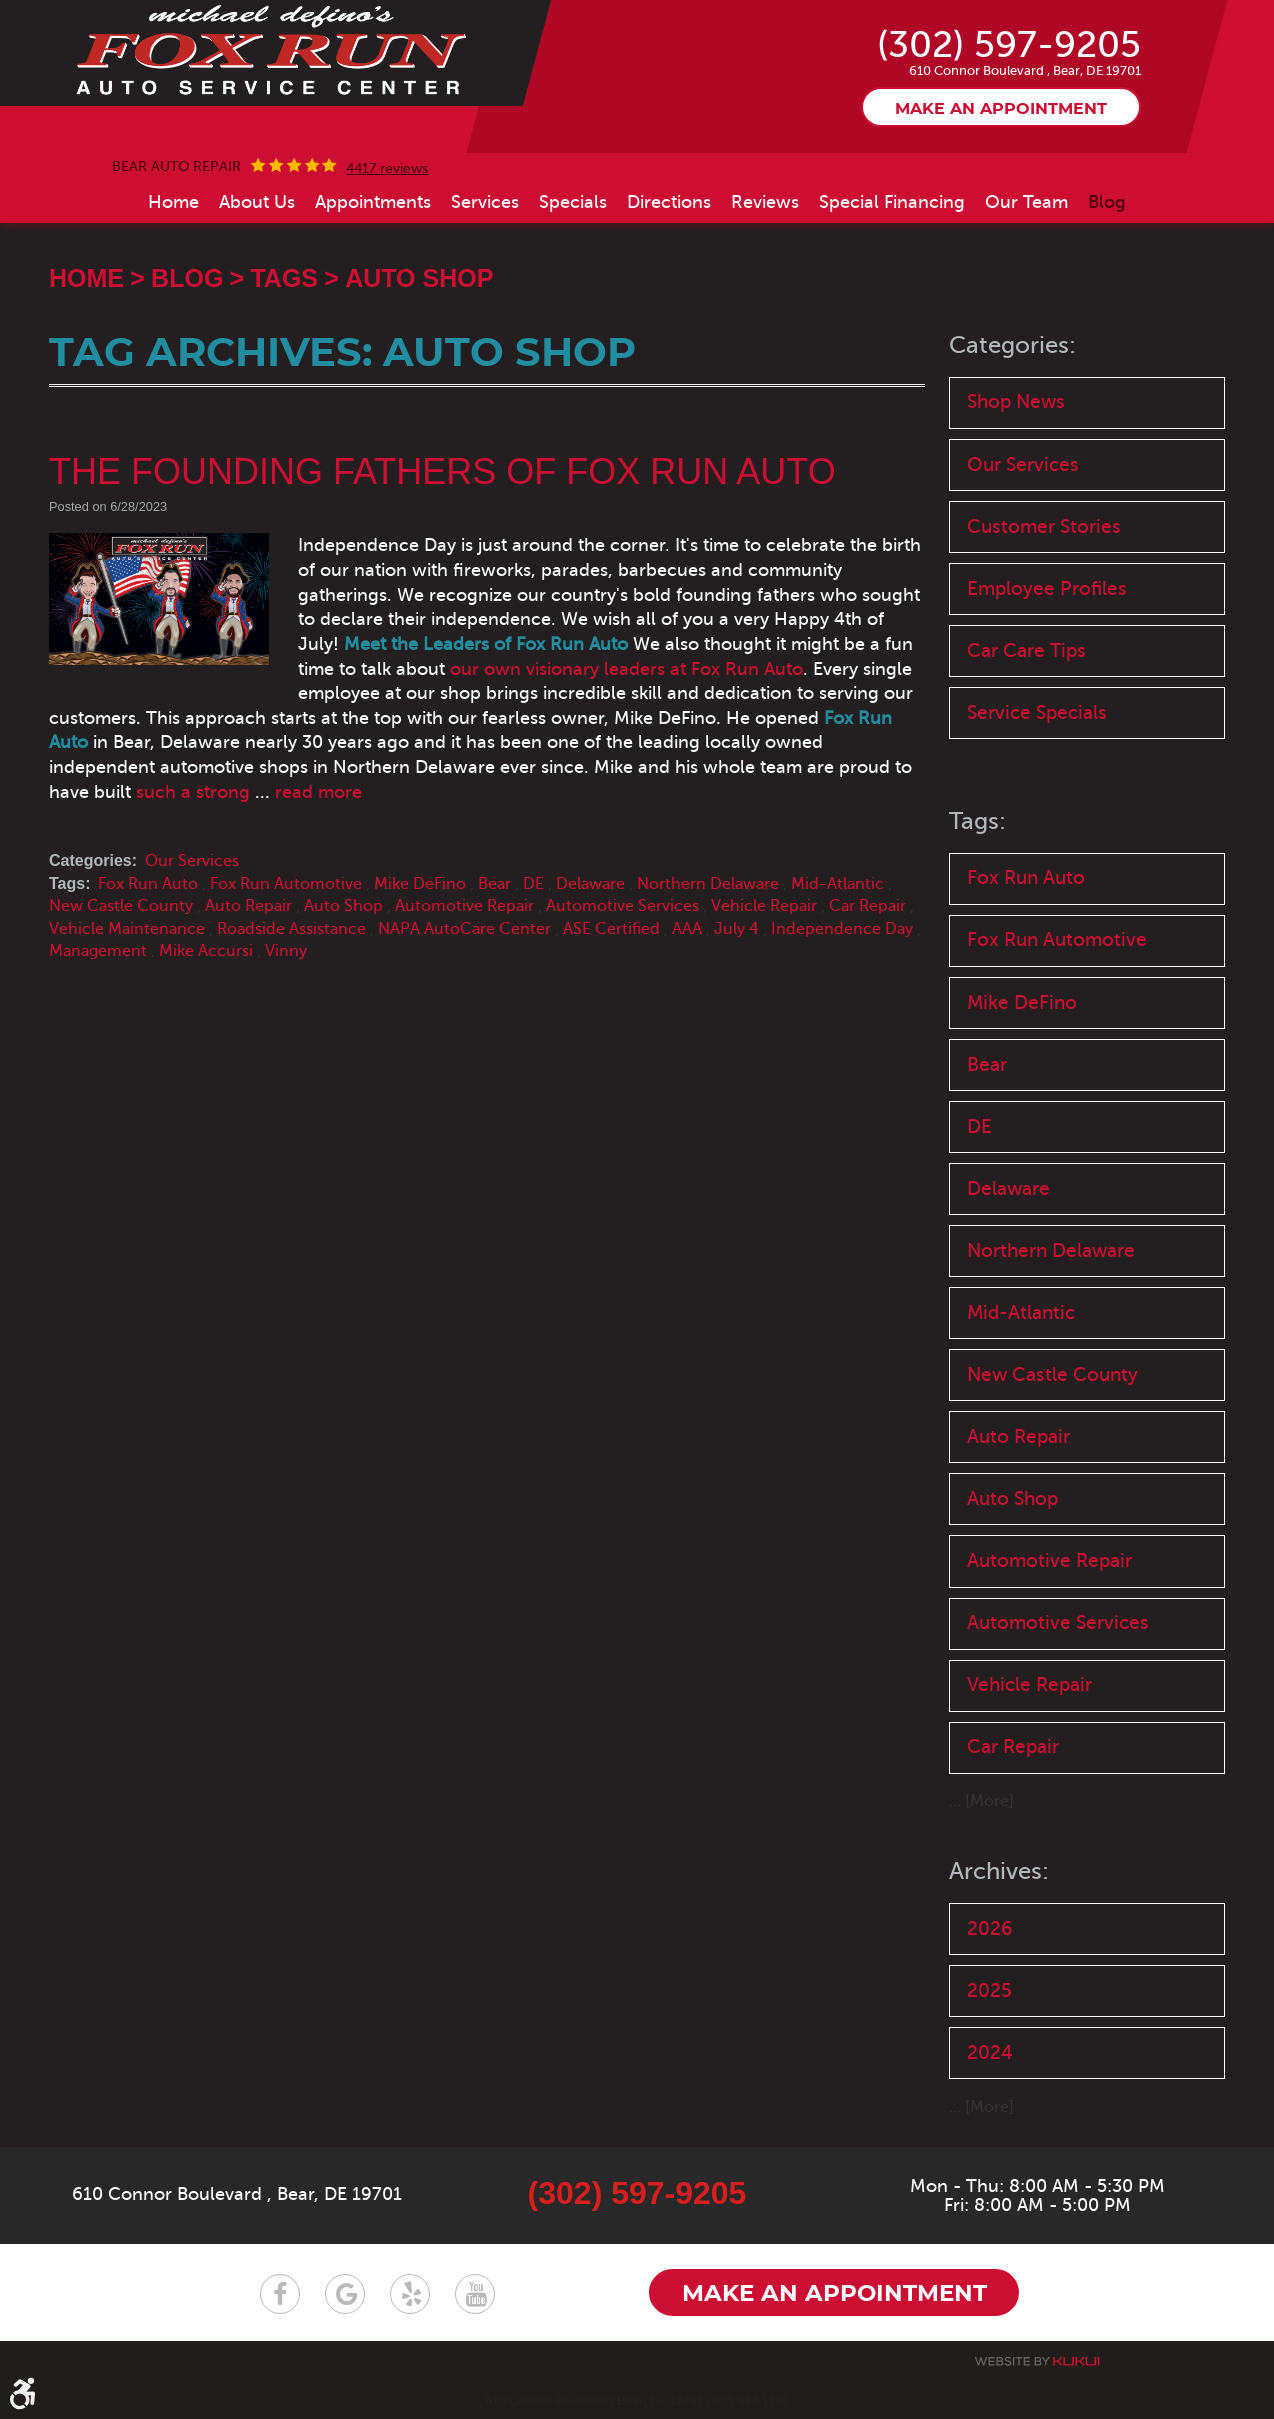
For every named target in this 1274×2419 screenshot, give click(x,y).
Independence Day (842, 929)
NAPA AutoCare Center (464, 929)
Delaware (590, 884)
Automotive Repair (464, 906)
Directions (669, 202)
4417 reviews (387, 169)
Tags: (977, 821)
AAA (687, 929)
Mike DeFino (420, 884)
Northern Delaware (708, 884)
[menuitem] (173, 202)
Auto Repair (248, 906)
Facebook (280, 2293)
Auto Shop (419, 278)
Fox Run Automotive (286, 884)
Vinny (286, 951)
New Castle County (121, 906)
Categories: (1012, 345)
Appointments (373, 202)
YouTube (475, 2293)
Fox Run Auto (148, 884)
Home (173, 202)
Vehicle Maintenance (127, 929)
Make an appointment (1001, 109)
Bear (494, 884)
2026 (989, 1928)
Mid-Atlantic (837, 884)
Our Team (1026, 202)
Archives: (999, 1871)
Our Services (192, 861)
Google (345, 2293)
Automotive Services (622, 906)
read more (318, 792)
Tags (284, 278)
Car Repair (867, 906)
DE (533, 884)
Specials (573, 202)
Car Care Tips (1026, 650)
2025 (989, 1990)
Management (98, 951)
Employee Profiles (1047, 588)
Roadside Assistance (291, 929)
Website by (1037, 2360)
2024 (990, 2052)
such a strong (193, 792)
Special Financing (892, 202)
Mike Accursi (206, 951)
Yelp (410, 2293)
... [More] (981, 1801)
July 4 (736, 929)
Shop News (1016, 401)
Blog (1107, 202)
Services (485, 202)
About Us (257, 202)
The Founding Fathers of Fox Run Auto (442, 471)
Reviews (765, 202)
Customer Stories (1044, 526)
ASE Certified (611, 929)
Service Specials (1037, 712)
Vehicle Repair (764, 906)
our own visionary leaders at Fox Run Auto (625, 669)
